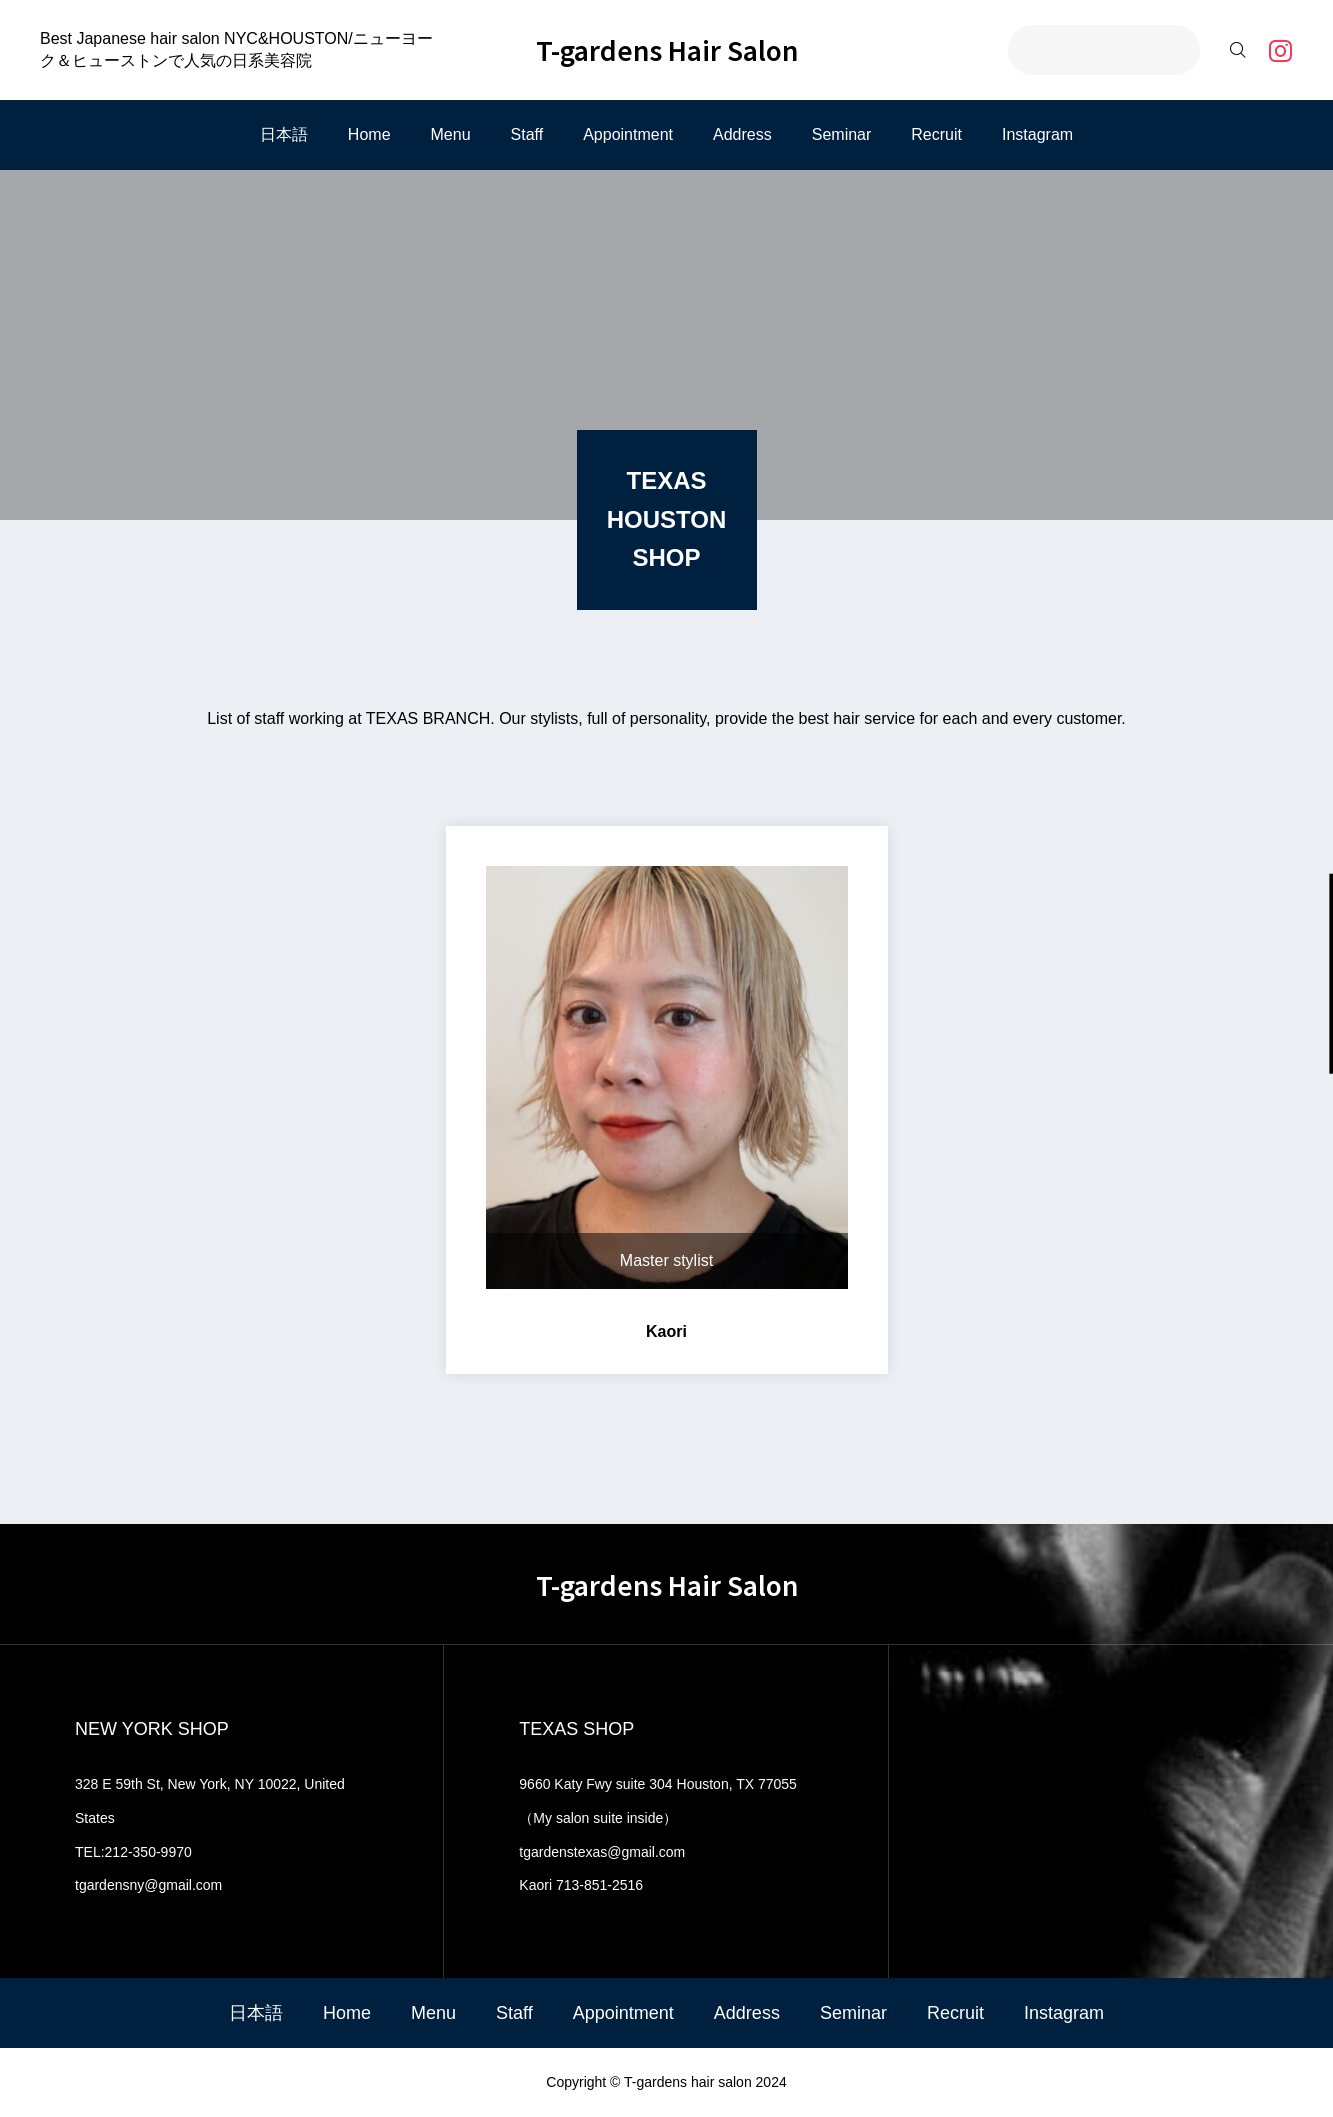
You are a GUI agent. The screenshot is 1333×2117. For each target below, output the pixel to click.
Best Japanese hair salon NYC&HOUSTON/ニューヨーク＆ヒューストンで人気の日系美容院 (236, 49)
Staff (527, 134)
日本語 (284, 134)
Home (369, 134)
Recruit (936, 134)
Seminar (842, 134)
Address (742, 134)
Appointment (628, 134)
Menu (451, 134)
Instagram (1037, 134)
